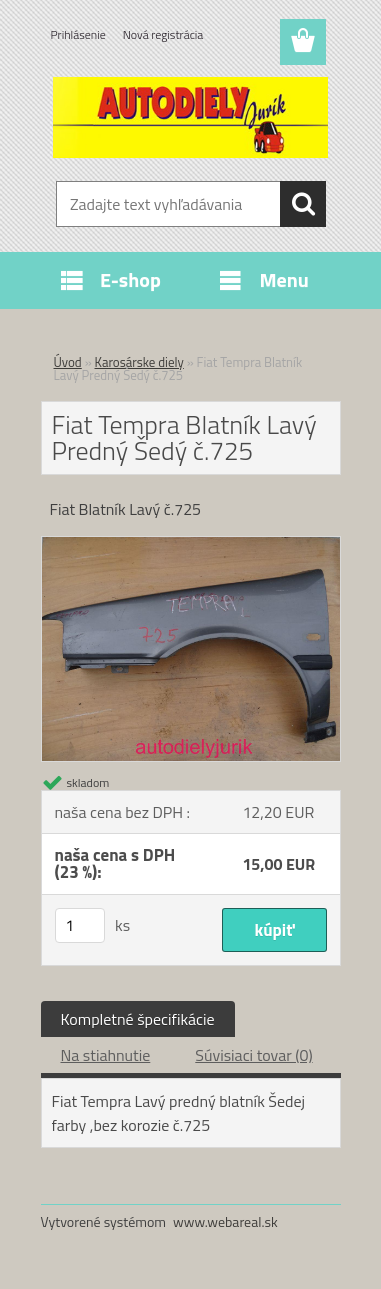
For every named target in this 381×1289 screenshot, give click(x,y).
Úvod (68, 362)
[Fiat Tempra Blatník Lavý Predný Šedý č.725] (191, 545)
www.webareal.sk (225, 1221)
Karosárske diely (139, 362)
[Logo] (190, 117)
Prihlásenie (78, 34)
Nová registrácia (163, 34)
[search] (303, 204)
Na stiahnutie (106, 1055)
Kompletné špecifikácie (138, 1019)
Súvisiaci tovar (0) (253, 1055)
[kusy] (80, 925)
